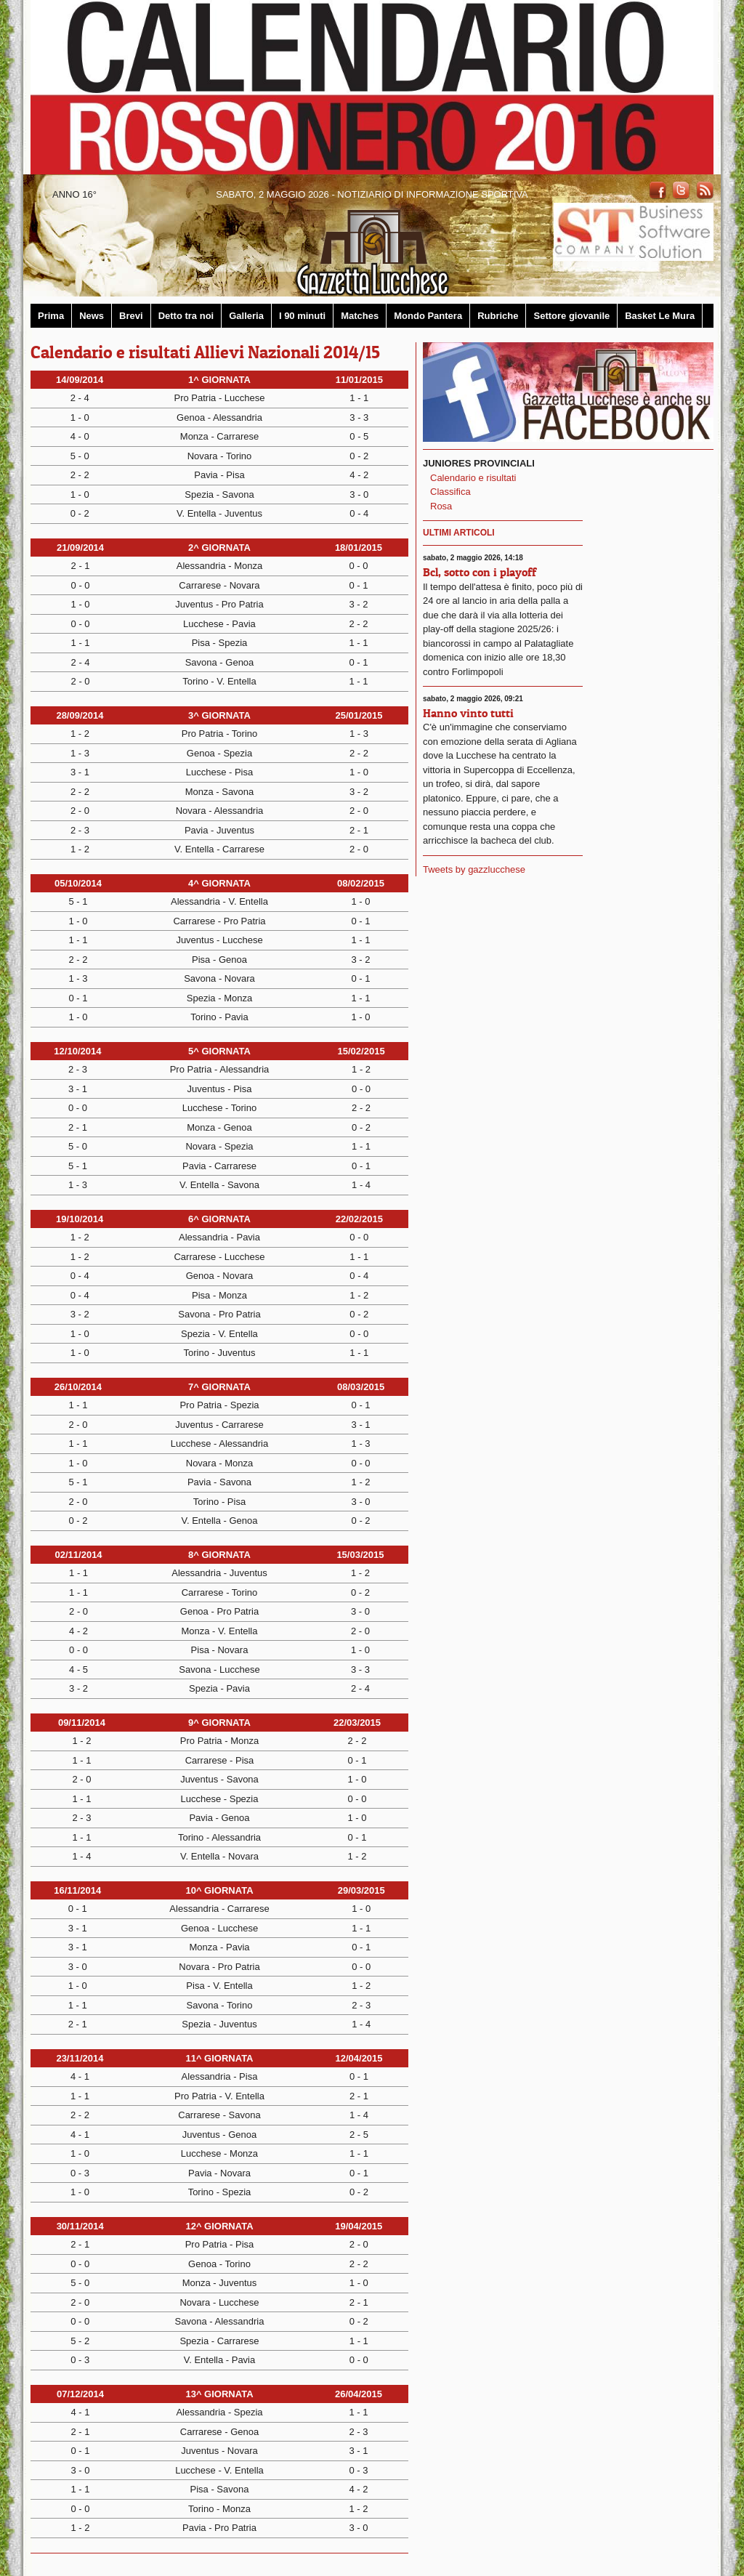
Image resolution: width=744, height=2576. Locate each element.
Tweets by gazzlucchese (474, 869)
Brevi (131, 315)
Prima (51, 315)
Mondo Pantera (428, 315)
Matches (360, 315)
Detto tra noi (186, 315)
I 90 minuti (302, 315)
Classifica (450, 491)
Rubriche (497, 315)
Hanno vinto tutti (468, 713)
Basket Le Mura (660, 315)
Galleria (246, 315)
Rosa (441, 506)
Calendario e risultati (473, 477)
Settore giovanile (571, 315)
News (91, 315)
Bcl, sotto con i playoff (479, 572)
